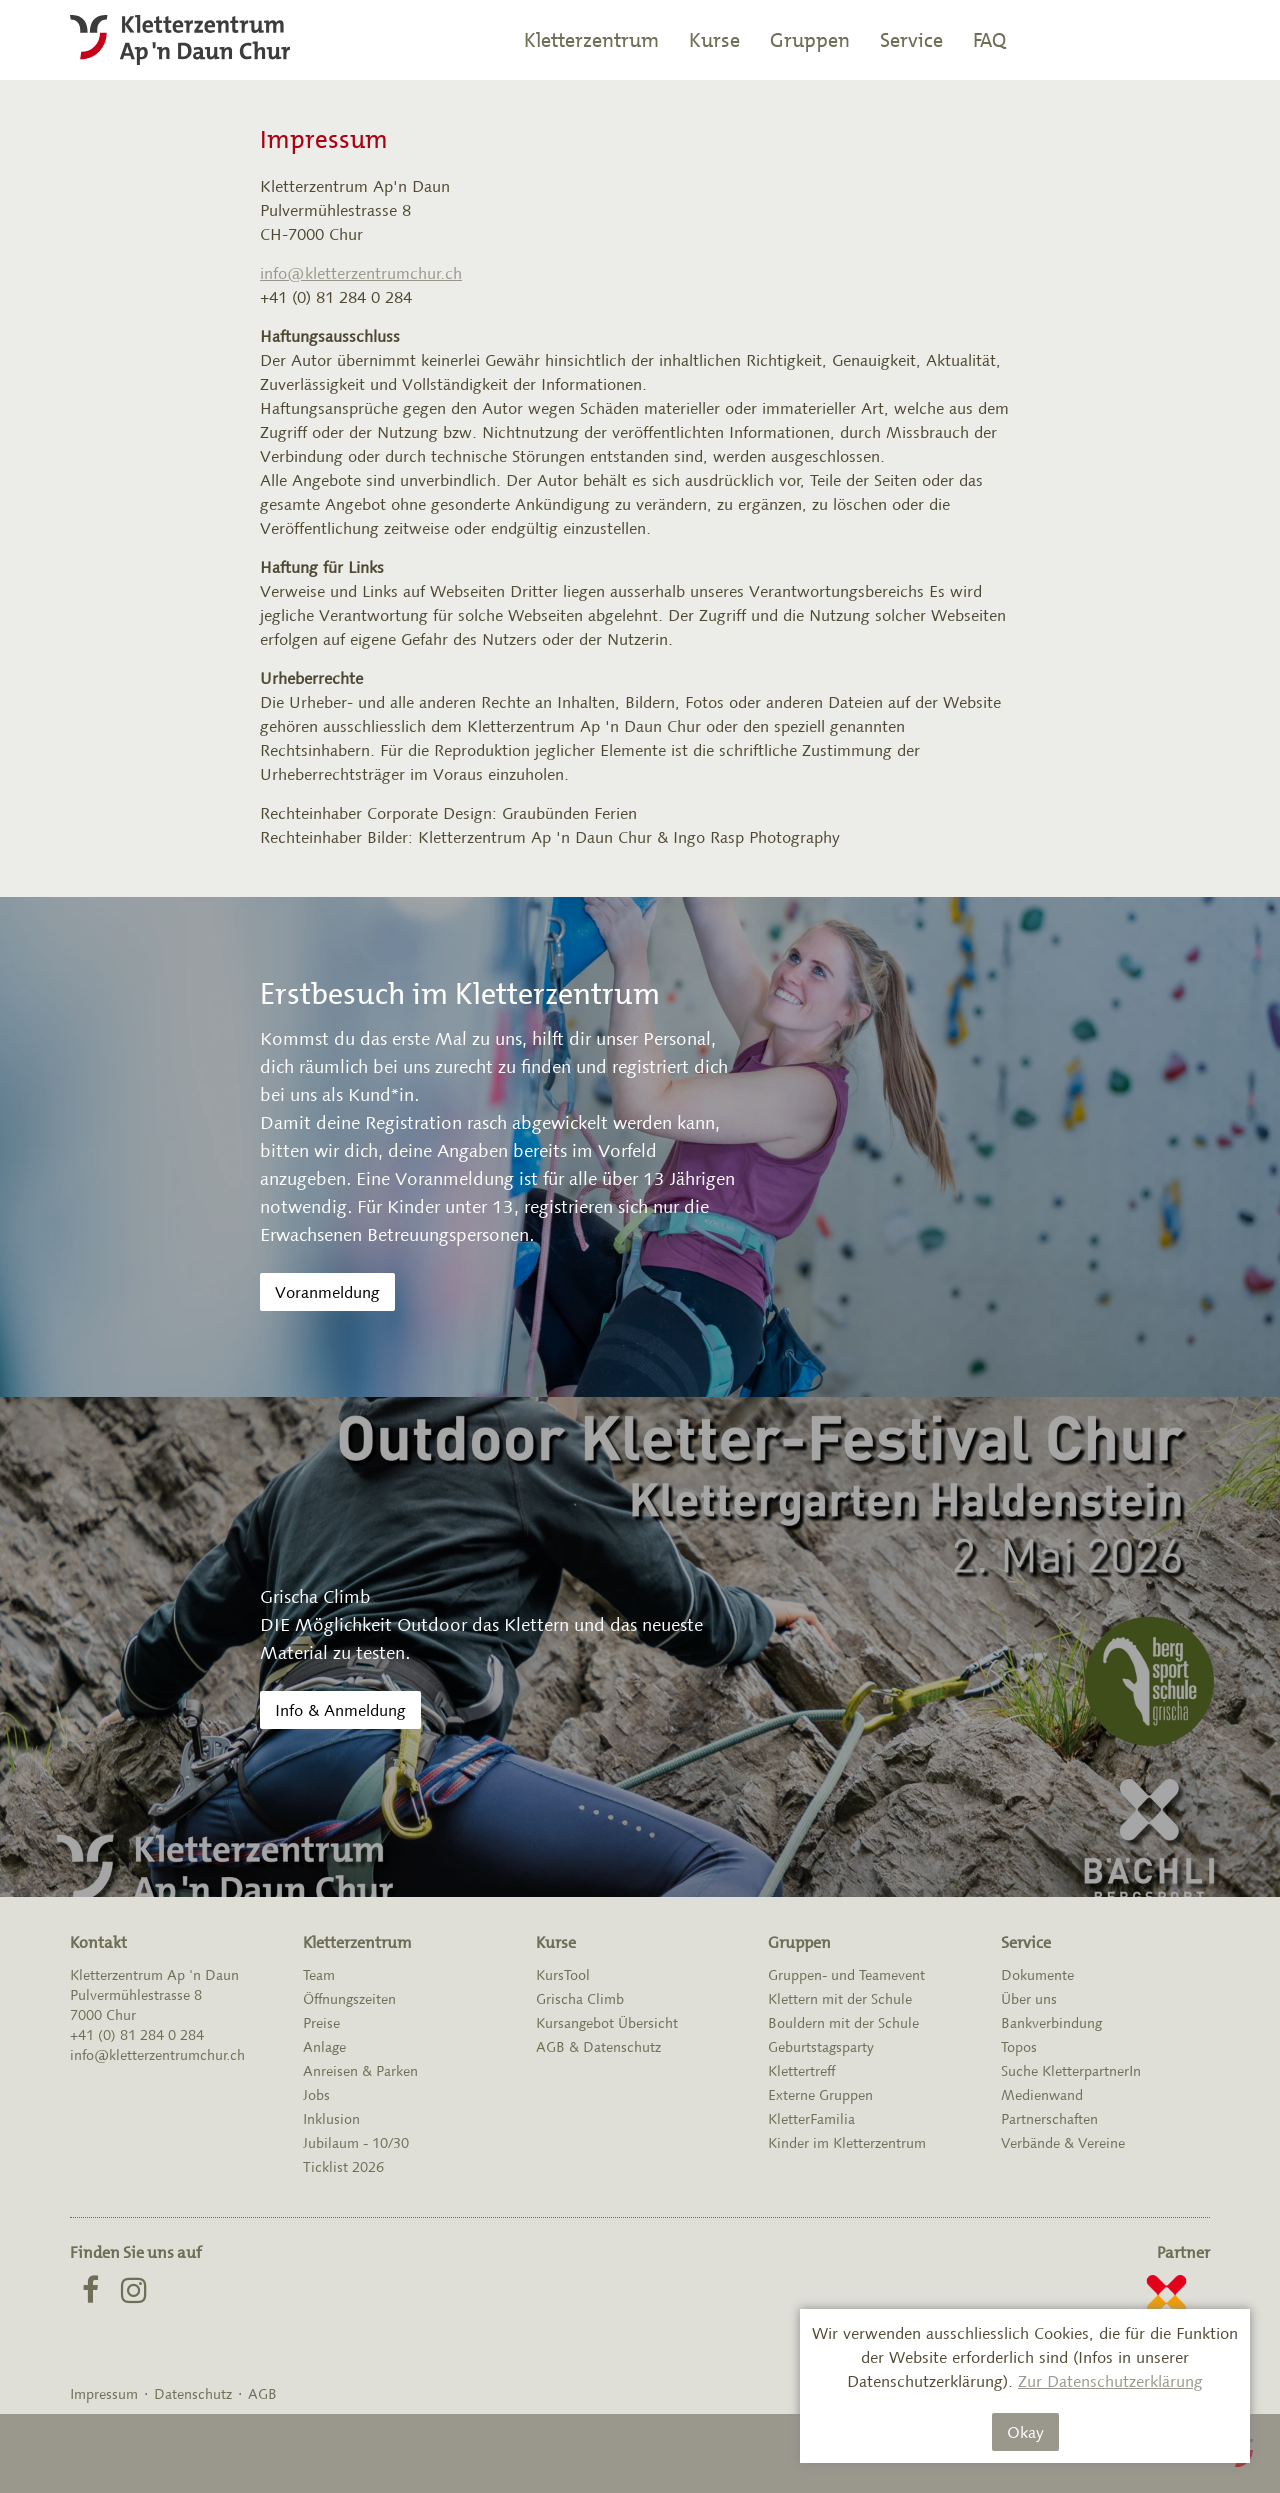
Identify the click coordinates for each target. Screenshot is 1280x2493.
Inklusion (331, 2119)
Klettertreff (801, 2071)
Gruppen (810, 40)
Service (911, 40)
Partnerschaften (1049, 2119)
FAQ (989, 40)
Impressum (104, 2394)
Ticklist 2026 (343, 2167)
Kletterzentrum (591, 40)
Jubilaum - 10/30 (356, 2143)
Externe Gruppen (820, 2095)
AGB (262, 2394)
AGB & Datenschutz (598, 2047)
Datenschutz (193, 2394)
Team (319, 1975)
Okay (1025, 2432)
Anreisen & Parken (360, 2071)
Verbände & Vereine (1063, 2143)
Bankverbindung (1051, 2023)
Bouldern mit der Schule (843, 2023)
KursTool (563, 1975)
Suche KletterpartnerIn (1071, 2071)
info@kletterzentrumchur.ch (361, 273)
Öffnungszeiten (349, 1999)
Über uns (1029, 1999)
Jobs (316, 2095)
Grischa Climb (580, 1999)
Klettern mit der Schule (840, 1999)
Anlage (324, 2047)
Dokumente (1037, 1975)
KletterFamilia (811, 2119)
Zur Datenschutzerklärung (1110, 2381)
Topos (1019, 2047)
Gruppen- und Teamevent (846, 1975)
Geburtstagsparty (821, 2047)
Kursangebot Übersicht (607, 2023)
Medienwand (1042, 2095)
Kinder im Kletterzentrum (847, 2143)
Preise (321, 2023)
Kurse (714, 40)
